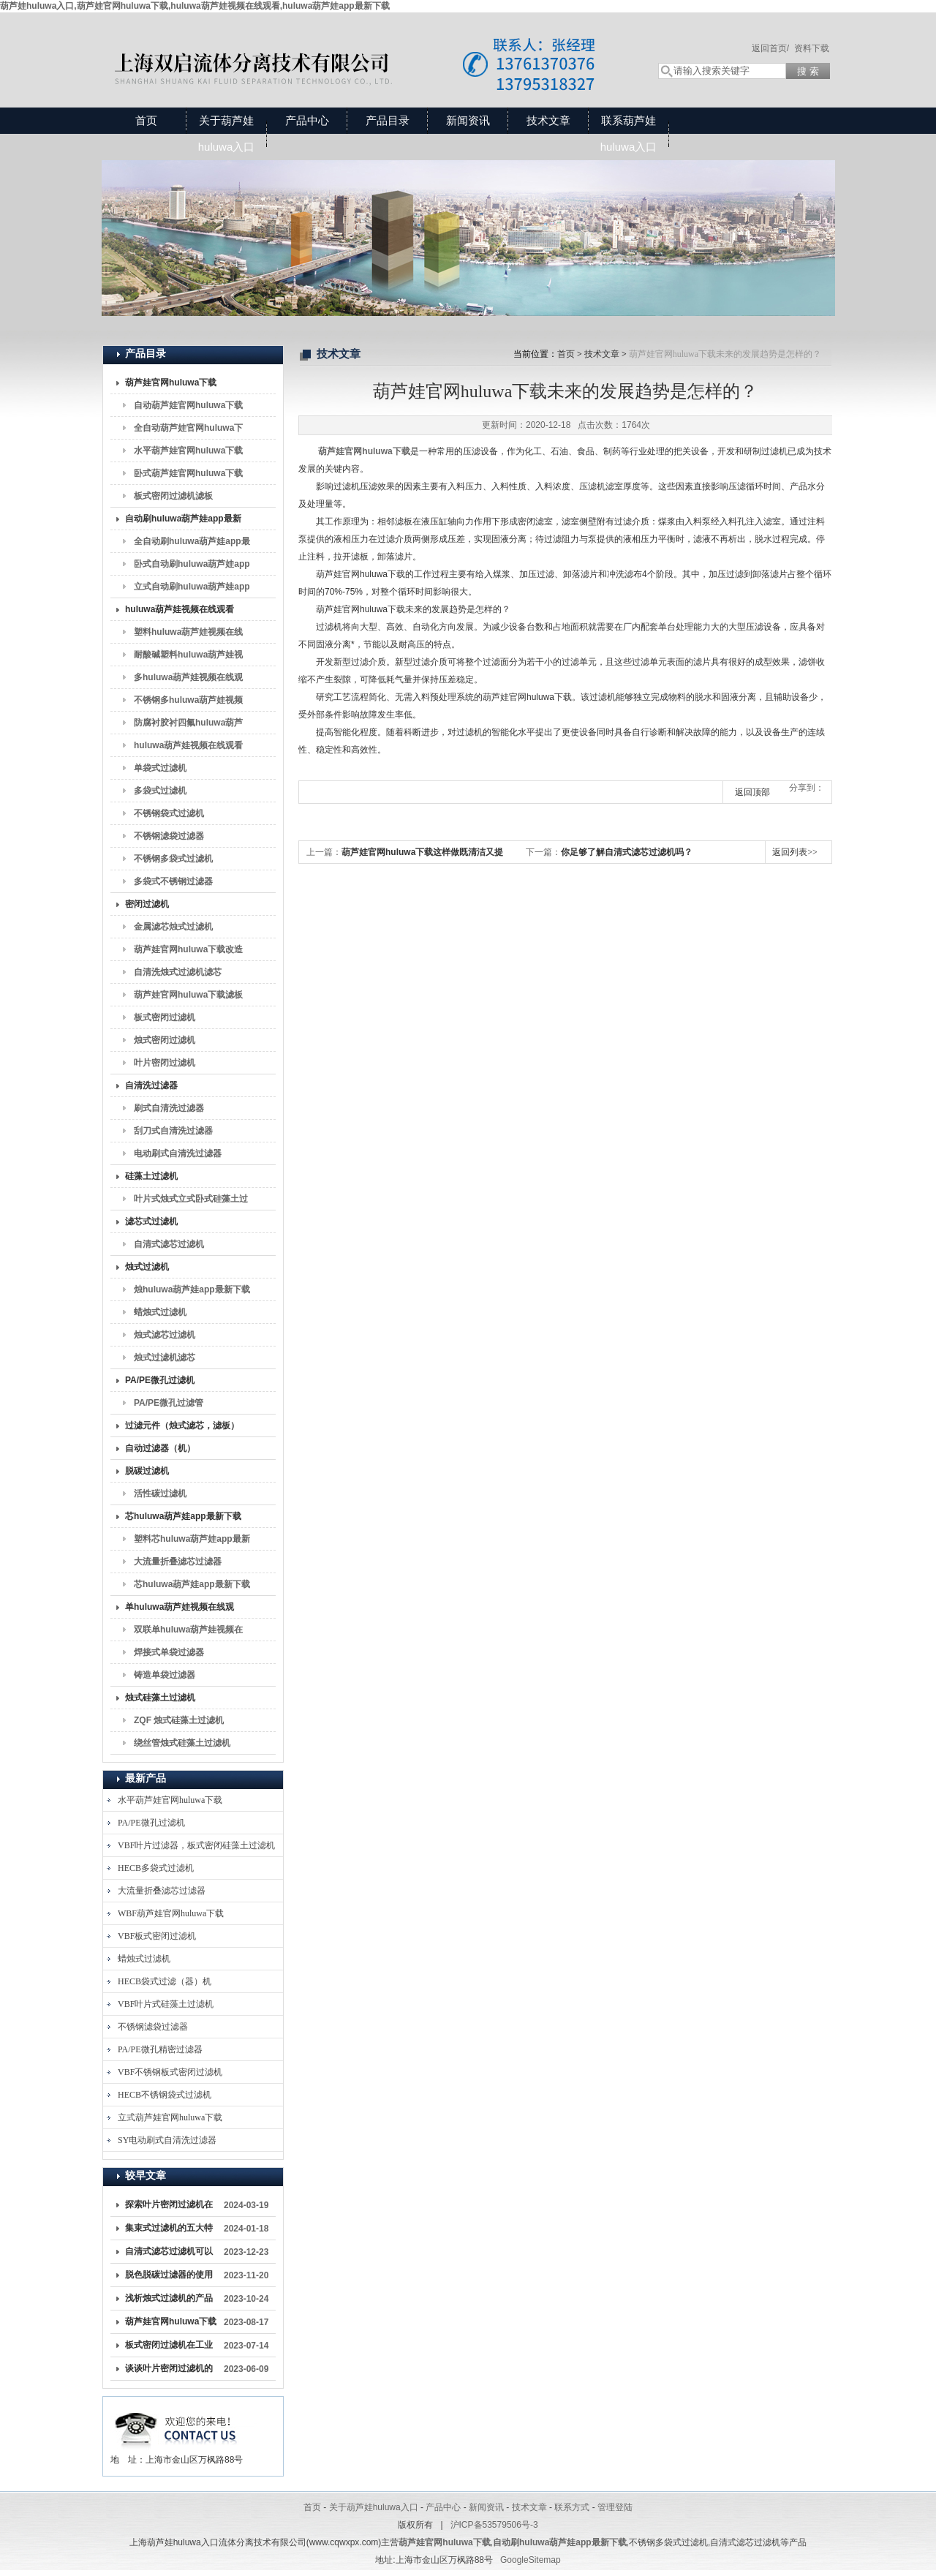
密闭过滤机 (147, 904)
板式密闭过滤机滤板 (173, 496)
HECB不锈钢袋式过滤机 (164, 2095)
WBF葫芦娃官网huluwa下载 (171, 1913)
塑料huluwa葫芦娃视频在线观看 (188, 635)
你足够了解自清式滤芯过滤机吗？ (626, 852)
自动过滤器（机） (160, 1448)
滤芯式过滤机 (151, 1221)
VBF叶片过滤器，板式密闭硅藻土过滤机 (196, 1845)
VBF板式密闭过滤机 (157, 1936)
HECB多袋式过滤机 (156, 1868)
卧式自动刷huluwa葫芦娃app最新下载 (192, 567)
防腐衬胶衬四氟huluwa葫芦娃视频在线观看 (188, 726)
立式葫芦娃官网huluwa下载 (170, 2117)
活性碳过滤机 (160, 1493)
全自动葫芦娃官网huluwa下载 (188, 431)
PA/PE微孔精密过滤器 (160, 2049)
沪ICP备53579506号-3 (494, 2525)
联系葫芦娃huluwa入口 (628, 133)
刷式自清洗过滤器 (169, 1108)
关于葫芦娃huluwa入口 (226, 133)
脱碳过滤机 (147, 1471)
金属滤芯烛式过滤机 (173, 927)
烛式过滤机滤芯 (164, 1357)
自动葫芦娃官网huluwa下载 (188, 405)
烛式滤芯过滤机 (164, 1335)
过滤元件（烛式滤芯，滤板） (182, 1425)
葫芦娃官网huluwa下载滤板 (188, 995)
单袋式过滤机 (160, 768)
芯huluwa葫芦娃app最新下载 (183, 1516)
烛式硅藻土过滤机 (160, 1697)
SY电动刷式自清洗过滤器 (167, 2140)
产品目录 (388, 120)
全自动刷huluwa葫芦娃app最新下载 (192, 544)
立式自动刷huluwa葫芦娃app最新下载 (192, 589)
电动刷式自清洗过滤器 (178, 1153)
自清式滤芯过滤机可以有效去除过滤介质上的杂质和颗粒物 (169, 2254)
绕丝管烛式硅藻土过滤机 (182, 1743)
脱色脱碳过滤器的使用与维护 (169, 2278)
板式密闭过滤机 (164, 1017)
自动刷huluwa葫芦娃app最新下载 (183, 521)
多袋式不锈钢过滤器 (173, 881)
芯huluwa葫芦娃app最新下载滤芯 (192, 1587)
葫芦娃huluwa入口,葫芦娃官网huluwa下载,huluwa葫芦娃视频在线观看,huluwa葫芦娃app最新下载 (195, 6)
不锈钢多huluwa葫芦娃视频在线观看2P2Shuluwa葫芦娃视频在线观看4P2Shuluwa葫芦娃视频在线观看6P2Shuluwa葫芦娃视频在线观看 (190, 703)
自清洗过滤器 (151, 1085)
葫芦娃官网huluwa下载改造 (188, 949)
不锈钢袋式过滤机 (169, 813)
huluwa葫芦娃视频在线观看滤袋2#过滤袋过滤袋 (188, 748)
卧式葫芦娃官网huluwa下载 (188, 473)
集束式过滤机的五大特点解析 (169, 2231)
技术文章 (548, 120)
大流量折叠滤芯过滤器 (178, 1561)
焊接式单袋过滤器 (169, 1652)
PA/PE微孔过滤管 (168, 1403)
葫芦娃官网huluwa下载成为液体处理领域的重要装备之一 (170, 2324)
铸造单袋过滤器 (164, 1675)
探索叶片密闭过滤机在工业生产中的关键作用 (169, 2207)
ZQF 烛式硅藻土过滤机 (179, 1720)
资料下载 (811, 48)
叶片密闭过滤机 (164, 1063)
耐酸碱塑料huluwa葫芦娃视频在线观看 (188, 657)
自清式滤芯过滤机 (169, 1244)
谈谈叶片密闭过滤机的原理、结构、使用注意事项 (169, 2371)
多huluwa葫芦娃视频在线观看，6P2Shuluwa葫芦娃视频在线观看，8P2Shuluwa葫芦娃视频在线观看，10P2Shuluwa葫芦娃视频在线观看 (190, 680)
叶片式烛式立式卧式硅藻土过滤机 (191, 1202)
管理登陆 (615, 2507)
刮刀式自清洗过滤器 (173, 1131)
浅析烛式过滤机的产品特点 (169, 2301)
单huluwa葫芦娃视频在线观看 (179, 1610)
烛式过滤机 (147, 1267)
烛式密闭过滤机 (164, 1040)
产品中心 (307, 120)
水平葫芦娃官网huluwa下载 (188, 450)
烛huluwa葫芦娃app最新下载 (192, 1289)
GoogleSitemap (530, 2560)
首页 (146, 120)
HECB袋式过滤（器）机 (164, 1981)
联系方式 (571, 2507)
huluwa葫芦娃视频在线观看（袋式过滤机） (179, 612)
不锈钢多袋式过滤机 (173, 859)
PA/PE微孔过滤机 (160, 1380)
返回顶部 (752, 792)
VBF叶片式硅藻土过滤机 (166, 2004)
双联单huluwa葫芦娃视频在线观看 (188, 1632)
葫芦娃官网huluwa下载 (170, 382)
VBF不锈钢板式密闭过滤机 (170, 2072)
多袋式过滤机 (160, 791)
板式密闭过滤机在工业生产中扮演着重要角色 (169, 2348)
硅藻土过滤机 (151, 1176)
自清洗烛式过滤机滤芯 (178, 972)
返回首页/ (770, 48)
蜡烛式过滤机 (160, 1312)
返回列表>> (795, 852)
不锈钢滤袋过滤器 (169, 836)
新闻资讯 (468, 120)
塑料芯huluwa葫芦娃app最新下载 (192, 1542)
